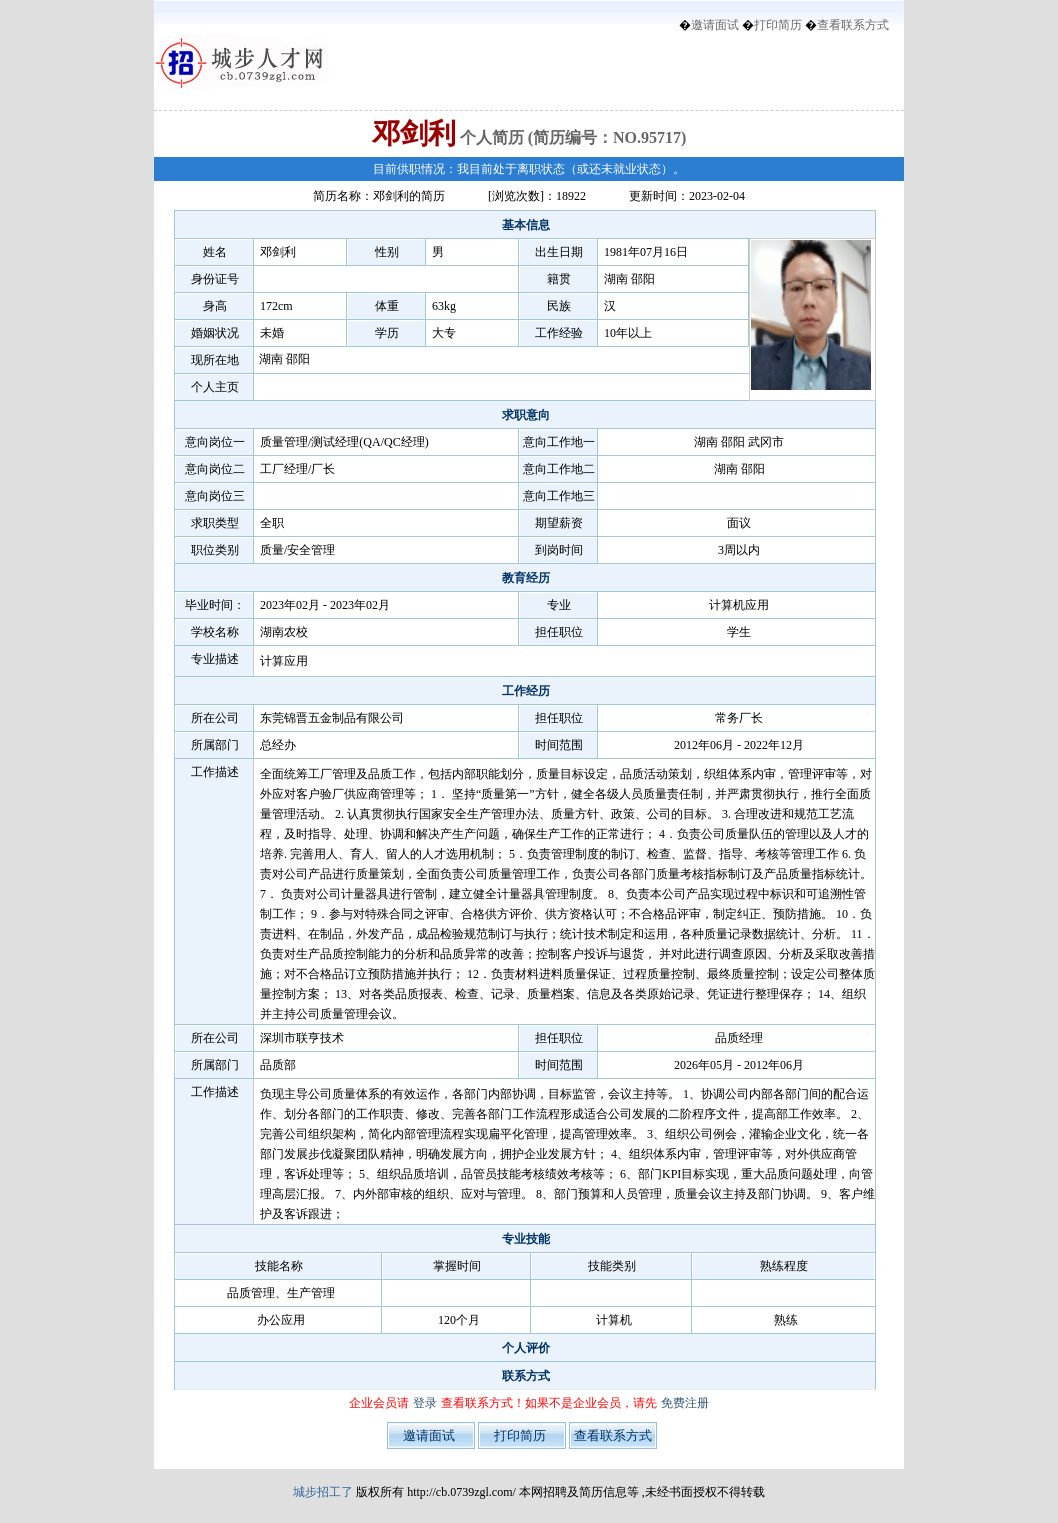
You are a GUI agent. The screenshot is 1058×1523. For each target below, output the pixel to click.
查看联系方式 (853, 25)
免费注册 (685, 1403)
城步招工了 (323, 1492)
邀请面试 (715, 25)
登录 (425, 1403)
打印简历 (778, 25)
